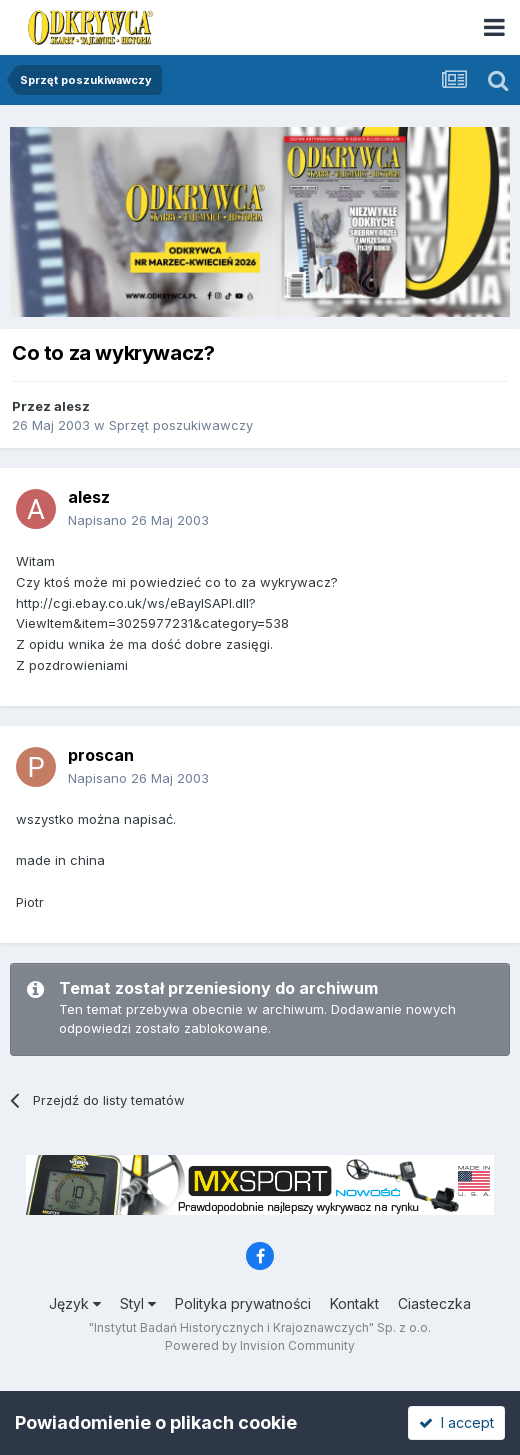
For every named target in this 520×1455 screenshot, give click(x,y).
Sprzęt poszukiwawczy (181, 425)
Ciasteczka (434, 1303)
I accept (456, 1422)
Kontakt (354, 1303)
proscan (101, 755)
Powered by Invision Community (260, 1345)
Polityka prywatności (243, 1303)
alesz (72, 406)
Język (75, 1303)
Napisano (138, 520)
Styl (138, 1303)
